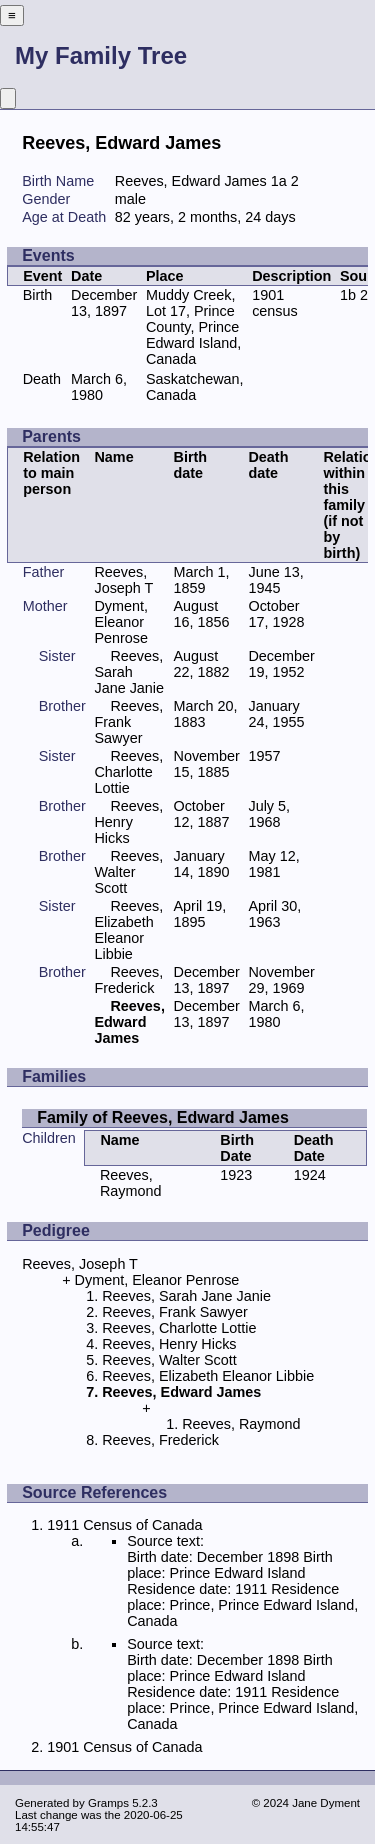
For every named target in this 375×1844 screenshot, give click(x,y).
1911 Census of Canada (124, 1525)
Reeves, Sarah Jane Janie (129, 672)
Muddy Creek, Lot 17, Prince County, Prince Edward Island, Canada (193, 327)
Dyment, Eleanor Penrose (121, 622)
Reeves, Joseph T (123, 580)
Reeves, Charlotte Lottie (128, 772)
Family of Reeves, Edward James (163, 1117)
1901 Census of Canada (124, 1747)
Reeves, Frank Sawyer (128, 722)
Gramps (108, 1803)
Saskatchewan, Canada (195, 387)
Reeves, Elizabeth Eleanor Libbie (128, 930)
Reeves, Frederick (128, 980)
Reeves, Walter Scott (128, 872)
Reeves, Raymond (131, 1183)
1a (279, 181)
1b (348, 295)
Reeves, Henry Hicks (128, 822)
